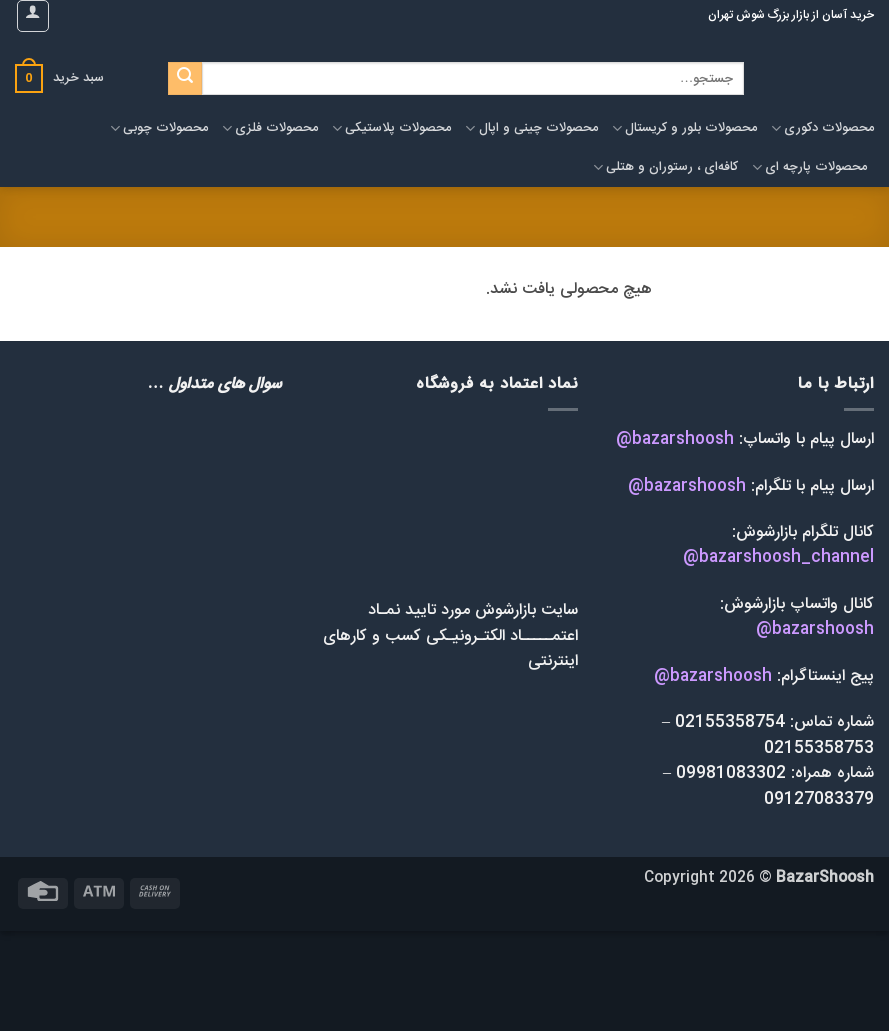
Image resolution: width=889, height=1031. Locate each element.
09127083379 (819, 799)
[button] (33, 16)
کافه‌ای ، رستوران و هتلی (665, 167)
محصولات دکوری (822, 128)
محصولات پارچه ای (809, 167)
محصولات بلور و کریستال (684, 128)
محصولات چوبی (159, 128)
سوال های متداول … (214, 384)
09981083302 (731, 773)
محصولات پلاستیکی (391, 128)
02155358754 (727, 722)
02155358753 (816, 748)
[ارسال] (185, 79)
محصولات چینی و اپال (531, 128)
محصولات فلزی (270, 128)
